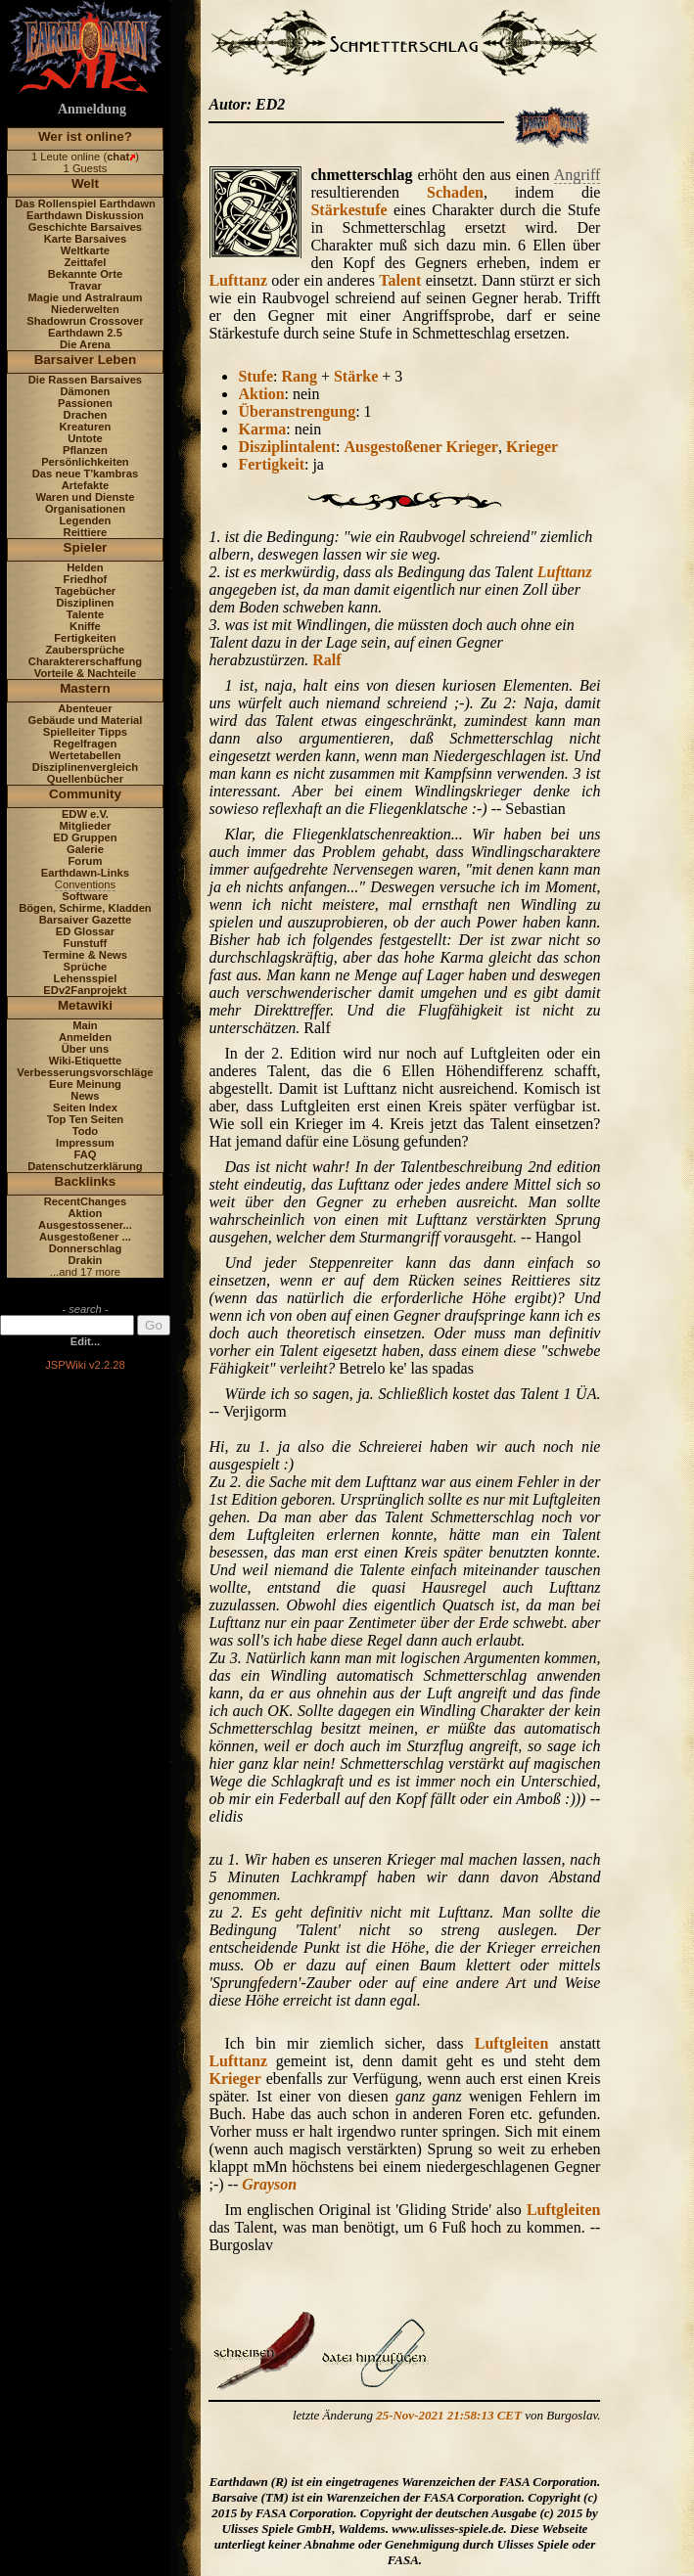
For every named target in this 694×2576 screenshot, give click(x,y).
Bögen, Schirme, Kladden (85, 908)
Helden (85, 567)
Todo (85, 1131)
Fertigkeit (271, 464)
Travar (85, 286)
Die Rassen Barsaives (85, 379)
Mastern (85, 688)
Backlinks (85, 1181)
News (84, 1096)
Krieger (532, 446)
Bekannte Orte (85, 274)
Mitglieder (86, 826)
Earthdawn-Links (85, 873)
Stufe (255, 376)
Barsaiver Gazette (85, 920)
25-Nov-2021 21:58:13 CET (449, 2415)
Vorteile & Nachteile (85, 673)
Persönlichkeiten (85, 462)
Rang (298, 376)
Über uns (86, 1049)
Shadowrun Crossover (84, 321)
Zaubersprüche (85, 649)
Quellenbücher (85, 779)
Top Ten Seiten (85, 1119)
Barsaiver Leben (85, 359)
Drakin (86, 1260)
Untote (85, 438)
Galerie (85, 849)
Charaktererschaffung (85, 661)
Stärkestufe (348, 210)
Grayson (269, 2184)
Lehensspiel (85, 978)
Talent (400, 280)
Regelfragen (85, 743)
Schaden (455, 192)
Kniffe (85, 626)
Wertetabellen (84, 755)
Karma (262, 429)
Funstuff (86, 943)
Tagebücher (85, 591)
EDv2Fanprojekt (84, 990)
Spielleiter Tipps (85, 732)
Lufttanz (237, 280)
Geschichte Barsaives (85, 227)
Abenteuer (85, 708)
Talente (85, 614)
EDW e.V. (85, 814)
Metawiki (85, 1005)
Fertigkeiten (85, 638)
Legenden (86, 520)
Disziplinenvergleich (85, 767)
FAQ (84, 1154)
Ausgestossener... (85, 1225)
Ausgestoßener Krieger (420, 446)
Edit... (85, 1341)
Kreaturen (86, 426)
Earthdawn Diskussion (85, 215)
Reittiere (86, 532)
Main (84, 1025)
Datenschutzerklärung (85, 1166)
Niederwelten (85, 309)
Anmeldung (92, 109)
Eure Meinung (85, 1084)
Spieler (86, 547)
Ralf (326, 660)
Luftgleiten (512, 2043)
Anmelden (85, 1037)
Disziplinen (85, 603)
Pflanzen (85, 450)
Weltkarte (85, 250)
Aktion (86, 1213)
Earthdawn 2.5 (85, 333)
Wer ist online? (85, 136)
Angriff (577, 174)
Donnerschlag (85, 1248)
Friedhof (86, 579)
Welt (85, 183)
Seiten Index (85, 1107)
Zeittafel (85, 262)
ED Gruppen (84, 837)
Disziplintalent (287, 446)
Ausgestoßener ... (85, 1237)
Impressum (85, 1143)
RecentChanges (85, 1201)
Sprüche (86, 966)
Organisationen (85, 509)
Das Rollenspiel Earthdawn (85, 203)
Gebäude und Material (85, 720)
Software (85, 896)
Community (85, 794)
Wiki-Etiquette (85, 1060)
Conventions (85, 884)
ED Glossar (85, 931)
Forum (86, 861)
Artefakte (86, 485)
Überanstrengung (296, 411)
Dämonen (85, 391)
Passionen (85, 403)
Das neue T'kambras (85, 473)
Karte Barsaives (85, 239)
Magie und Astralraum (84, 297)
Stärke (356, 376)
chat (118, 156)
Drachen (86, 415)
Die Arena (85, 344)
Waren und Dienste (84, 497)
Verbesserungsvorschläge (85, 1072)
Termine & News (85, 955)
